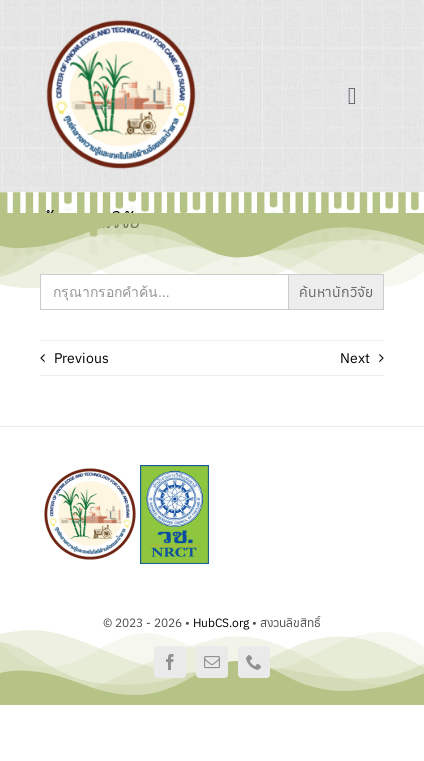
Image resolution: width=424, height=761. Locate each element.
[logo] (121, 22)
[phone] (254, 662)
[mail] (212, 662)
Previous (81, 358)
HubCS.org (221, 622)
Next (355, 358)
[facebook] (170, 662)
